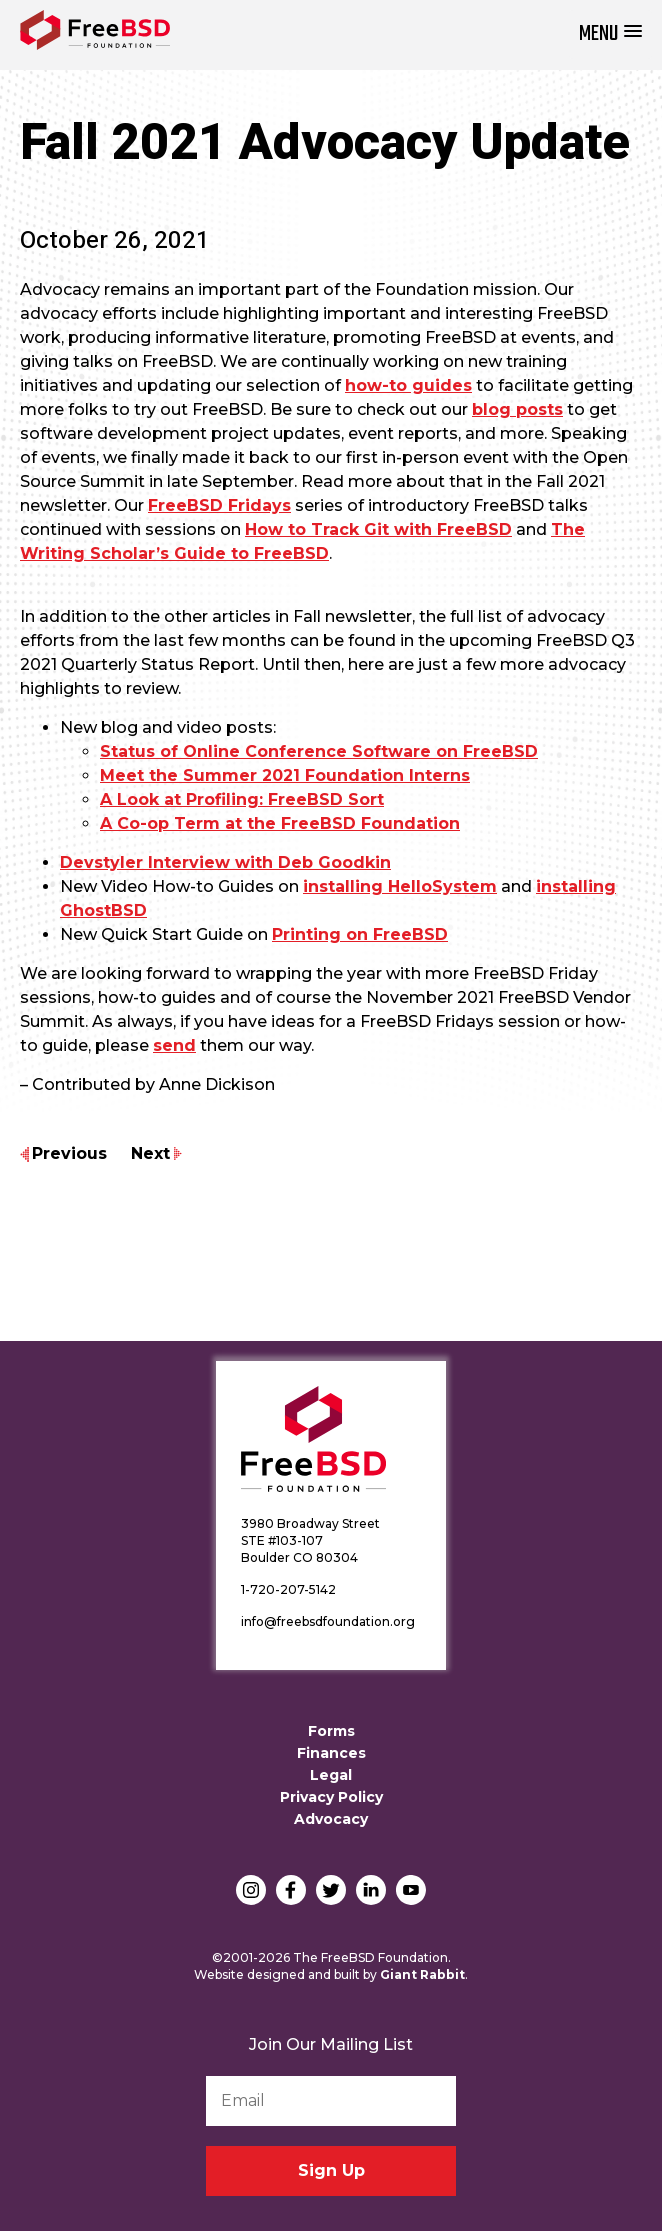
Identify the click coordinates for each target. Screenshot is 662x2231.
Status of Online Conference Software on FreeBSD (319, 751)
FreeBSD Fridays (219, 505)
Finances (331, 1753)
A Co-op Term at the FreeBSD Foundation (280, 823)
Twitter (331, 1890)
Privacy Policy (331, 1797)
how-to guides (408, 385)
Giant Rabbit (422, 1974)
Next (150, 1153)
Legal (331, 1775)
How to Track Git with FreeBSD (378, 529)
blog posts (517, 409)
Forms (331, 1731)
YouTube (411, 1890)
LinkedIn (371, 1890)
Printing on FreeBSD (360, 934)
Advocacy (331, 1819)
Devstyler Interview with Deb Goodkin (225, 862)
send (174, 1045)
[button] (610, 34)
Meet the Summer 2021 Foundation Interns (285, 775)
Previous (69, 1153)
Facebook (291, 1890)
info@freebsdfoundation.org (328, 1621)
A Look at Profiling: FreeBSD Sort (242, 799)
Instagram (251, 1890)
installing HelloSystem (400, 886)
